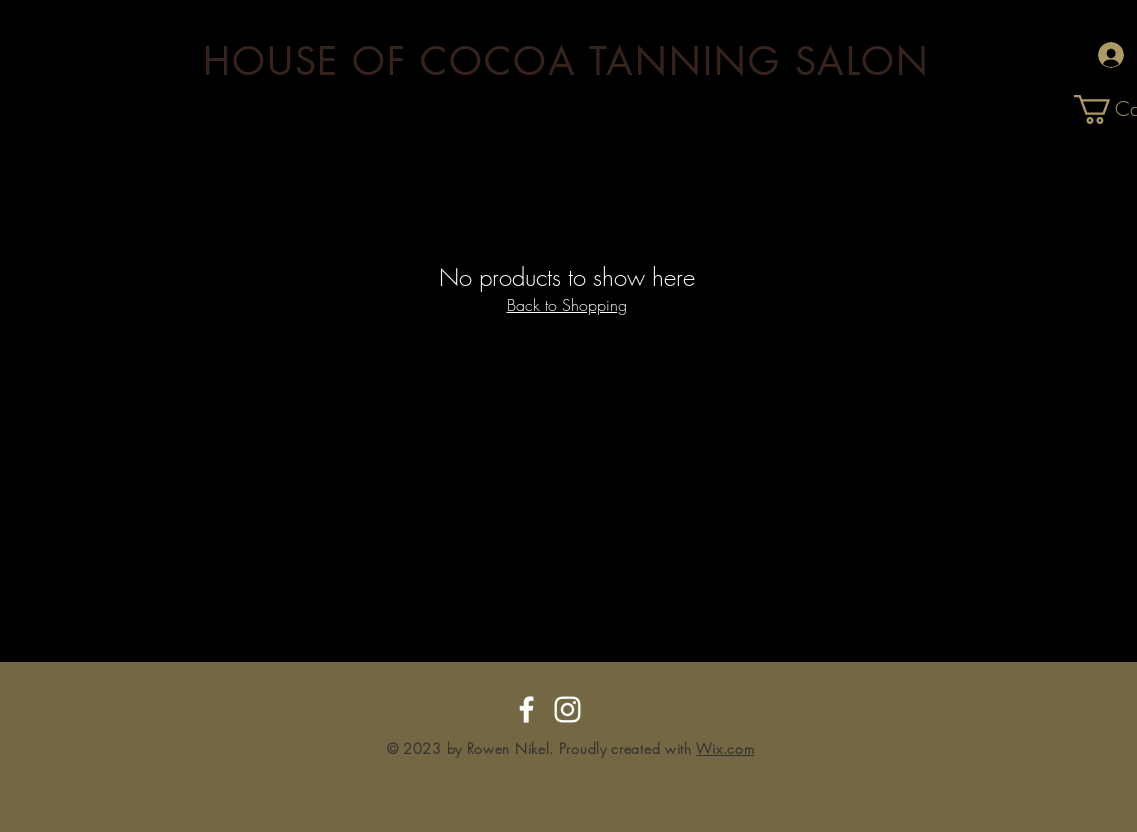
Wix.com (725, 748)
